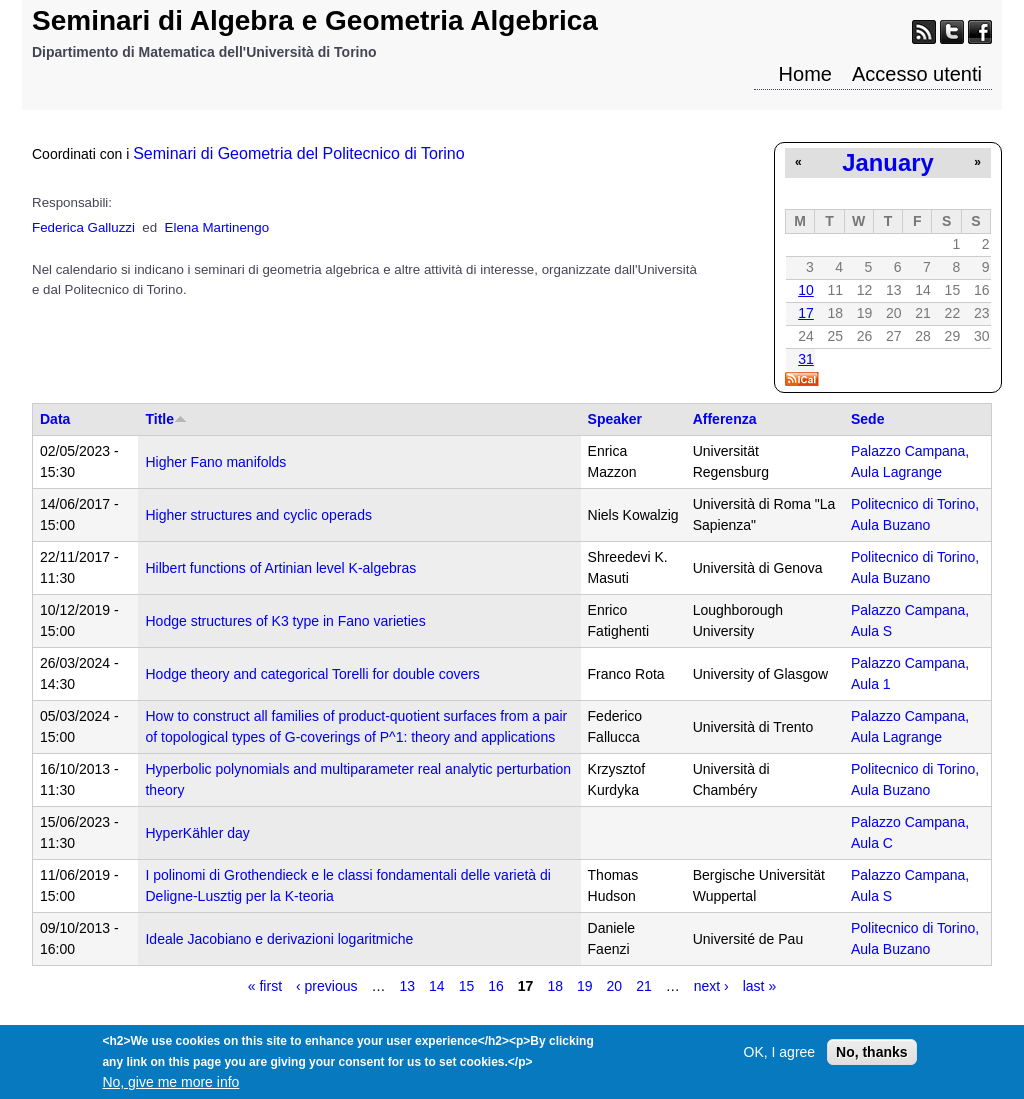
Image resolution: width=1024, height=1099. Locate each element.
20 (615, 986)
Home (805, 74)
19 (585, 986)
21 (644, 986)
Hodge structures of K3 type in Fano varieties (285, 621)
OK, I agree (780, 1059)
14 (437, 986)
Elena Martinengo (217, 227)
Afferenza (725, 419)
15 (467, 986)
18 (555, 986)
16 (496, 986)
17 (806, 313)
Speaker (615, 419)
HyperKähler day (197, 833)
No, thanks (872, 1059)
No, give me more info (170, 1089)
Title (166, 419)
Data (55, 419)
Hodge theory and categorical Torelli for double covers (312, 674)
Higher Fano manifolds (215, 462)
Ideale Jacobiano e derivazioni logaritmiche (279, 939)
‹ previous (326, 986)
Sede (867, 419)
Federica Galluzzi (83, 227)
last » (759, 986)
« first (265, 986)
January (887, 162)
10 (806, 290)
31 (806, 359)
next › (711, 986)
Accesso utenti (917, 74)
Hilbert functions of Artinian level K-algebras (280, 568)
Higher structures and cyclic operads (258, 515)
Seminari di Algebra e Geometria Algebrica (315, 20)
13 (408, 986)
